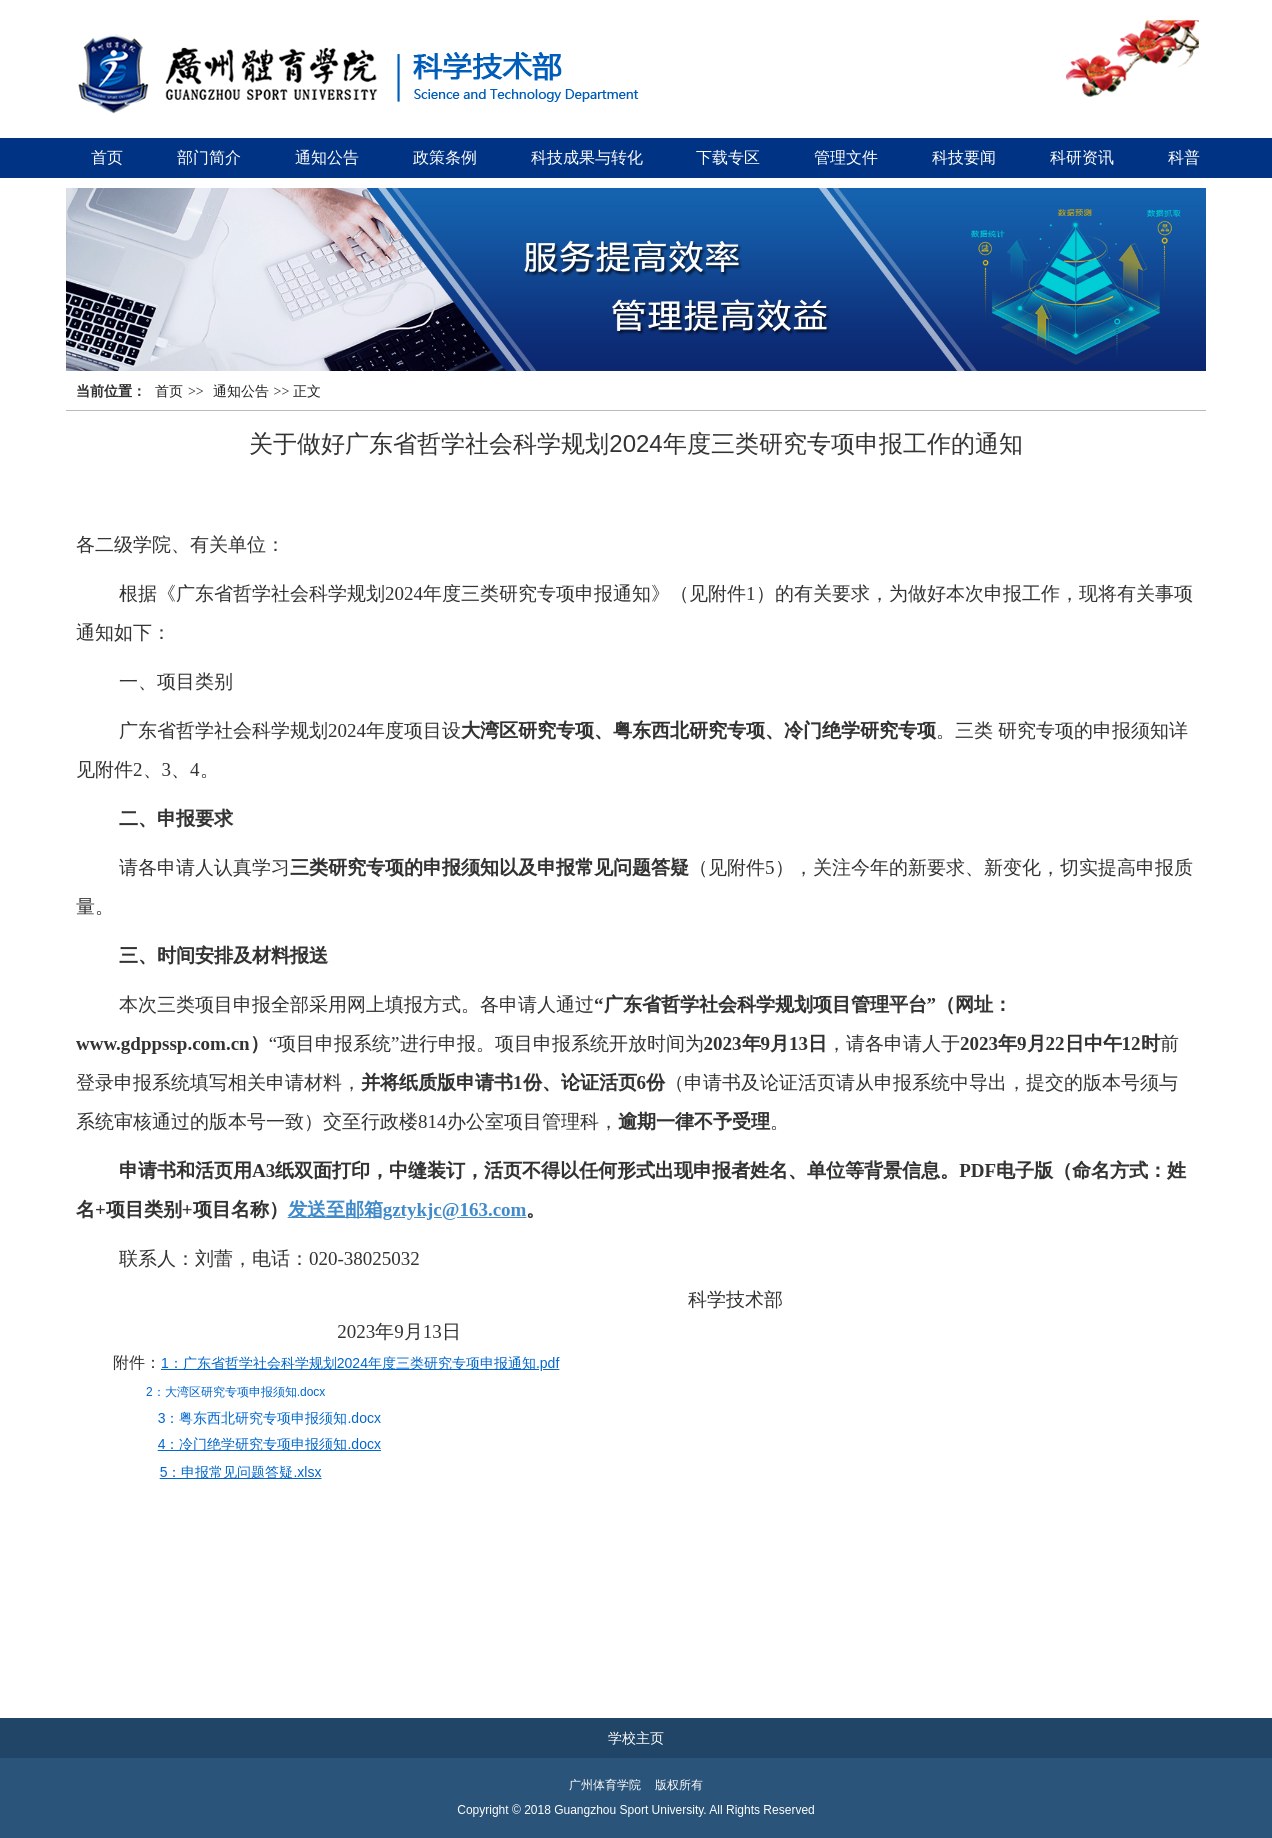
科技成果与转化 (587, 157)
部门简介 (209, 157)
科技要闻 (964, 157)
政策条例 (445, 157)
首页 (107, 157)
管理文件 (846, 157)
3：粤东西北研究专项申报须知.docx (269, 1418)
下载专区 (728, 157)
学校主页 (636, 1738)
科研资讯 (1082, 157)
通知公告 (327, 157)
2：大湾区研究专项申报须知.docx (235, 1392)
